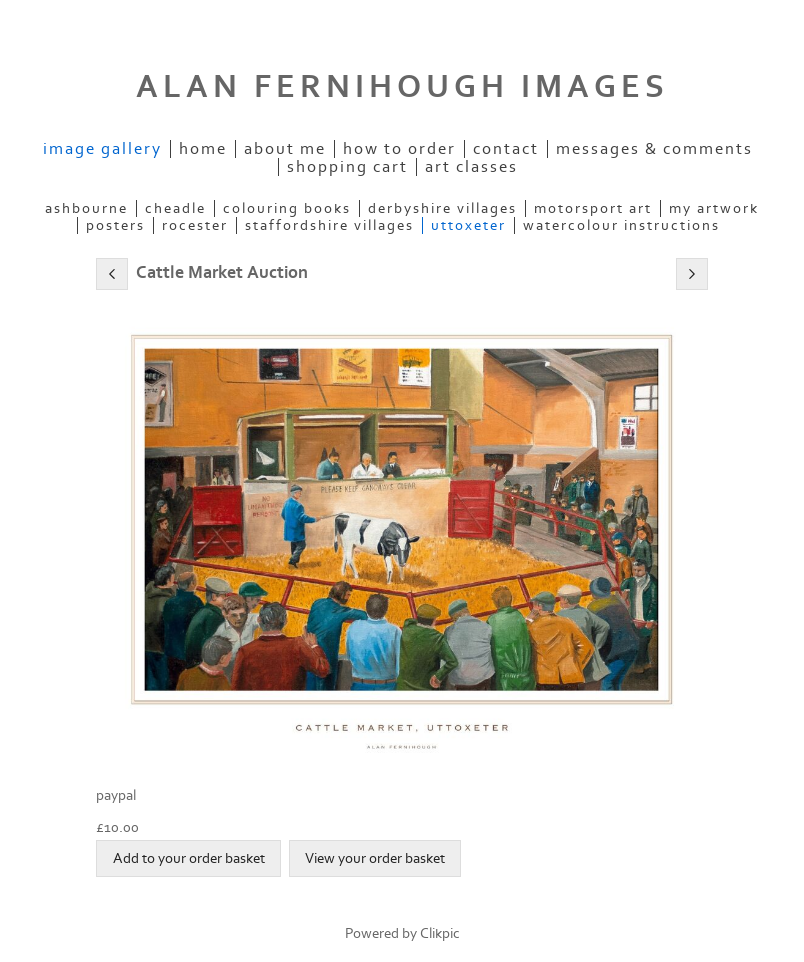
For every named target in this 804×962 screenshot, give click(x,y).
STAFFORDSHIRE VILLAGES (329, 225)
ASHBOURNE (86, 208)
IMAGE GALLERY (102, 149)
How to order (399, 149)
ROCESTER (195, 225)
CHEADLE (175, 208)
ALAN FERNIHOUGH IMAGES (402, 87)
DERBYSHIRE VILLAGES (442, 208)
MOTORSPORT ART (593, 208)
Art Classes (471, 167)
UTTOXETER (468, 225)
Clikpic (440, 933)
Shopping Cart (347, 167)
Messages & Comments (654, 149)
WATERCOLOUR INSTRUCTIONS (621, 225)
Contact (506, 149)
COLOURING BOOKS (287, 208)
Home (203, 149)
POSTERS (115, 225)
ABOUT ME (285, 149)
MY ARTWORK (714, 208)
